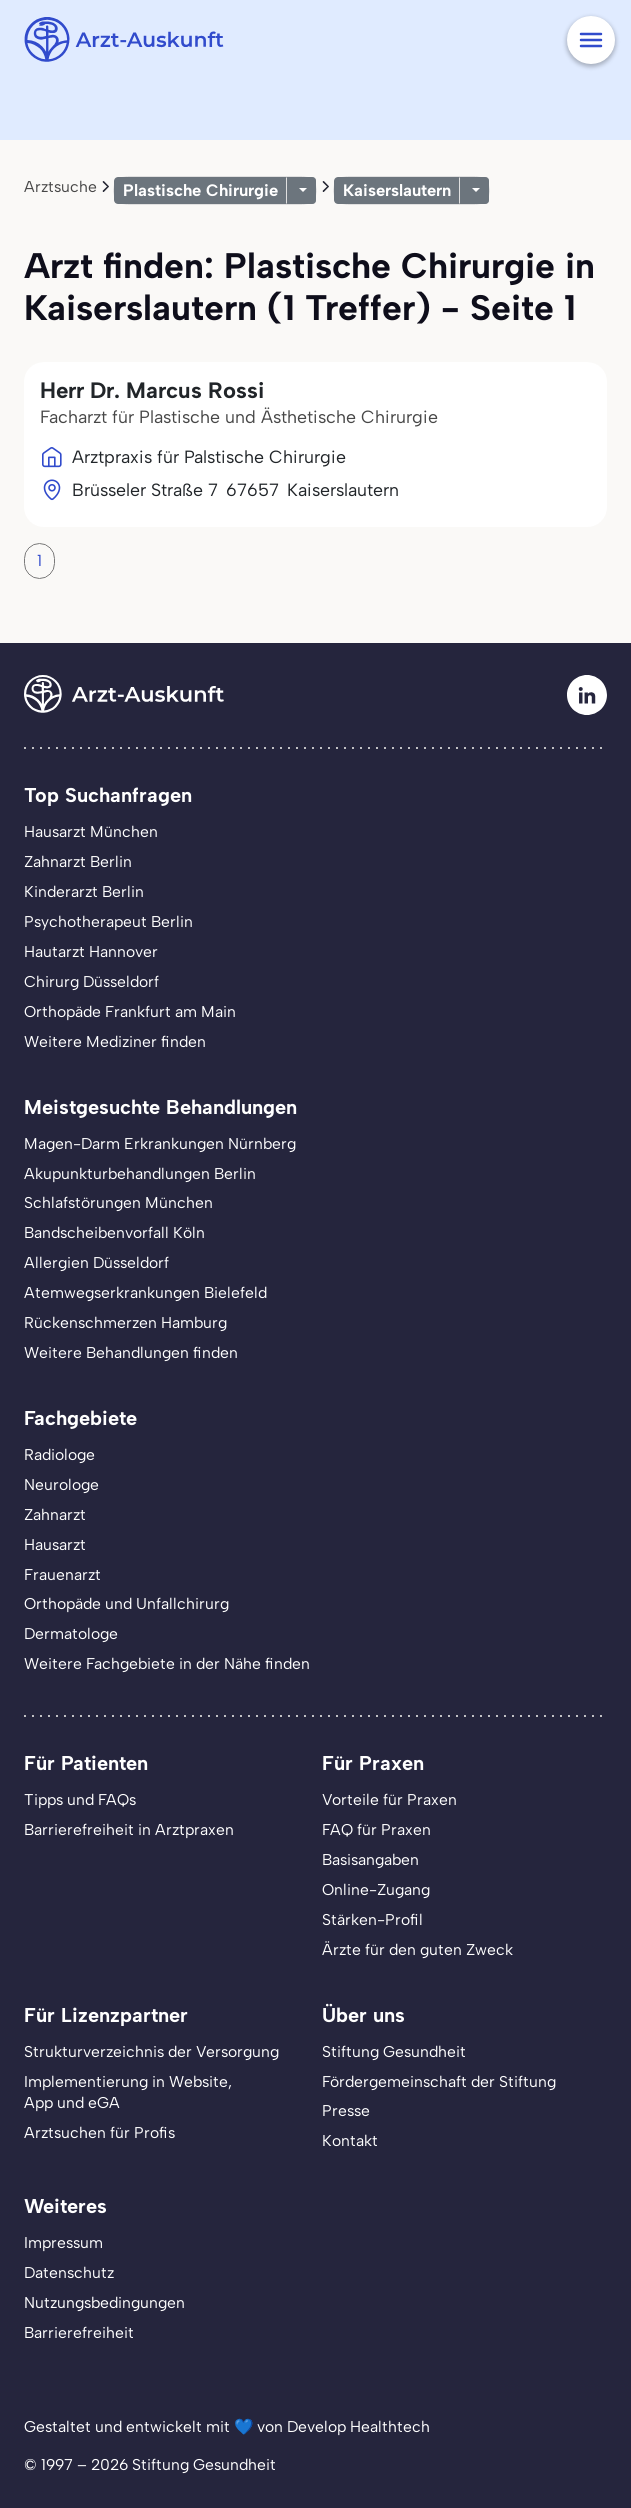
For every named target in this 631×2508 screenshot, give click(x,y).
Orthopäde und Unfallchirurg (126, 1603)
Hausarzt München (91, 831)
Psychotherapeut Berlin (108, 921)
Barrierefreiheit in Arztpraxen (129, 1829)
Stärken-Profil (372, 1919)
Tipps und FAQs (80, 1799)
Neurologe (61, 1484)
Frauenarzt (62, 1574)
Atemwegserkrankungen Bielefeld (145, 1292)
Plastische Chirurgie (200, 190)
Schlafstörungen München (118, 1202)
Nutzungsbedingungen (104, 2302)
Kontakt (350, 2140)
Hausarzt (55, 1544)
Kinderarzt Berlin (84, 891)
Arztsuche (60, 186)
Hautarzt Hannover (91, 951)
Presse (346, 2110)
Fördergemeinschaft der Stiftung (439, 2081)
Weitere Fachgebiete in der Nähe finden (167, 1663)
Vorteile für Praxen (389, 1799)
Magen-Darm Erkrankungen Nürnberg (160, 1143)
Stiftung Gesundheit (394, 2051)
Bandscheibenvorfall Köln (114, 1232)
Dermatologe (71, 1633)
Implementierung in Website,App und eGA (128, 2092)
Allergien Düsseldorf (96, 1262)
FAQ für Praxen (376, 1829)
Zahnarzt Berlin (78, 861)
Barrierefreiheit (79, 2332)
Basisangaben (370, 1859)
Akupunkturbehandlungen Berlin (140, 1173)
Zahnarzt (55, 1514)
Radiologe (59, 1454)
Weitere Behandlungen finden (131, 1352)
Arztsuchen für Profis (99, 2132)
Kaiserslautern (397, 190)
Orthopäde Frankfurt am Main (130, 1011)
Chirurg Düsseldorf (91, 981)
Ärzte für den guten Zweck (417, 1949)
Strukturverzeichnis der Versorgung (151, 2051)
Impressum (63, 2242)
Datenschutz (69, 2272)
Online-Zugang (376, 1889)
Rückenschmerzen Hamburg (125, 1322)
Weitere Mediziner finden (115, 1041)
